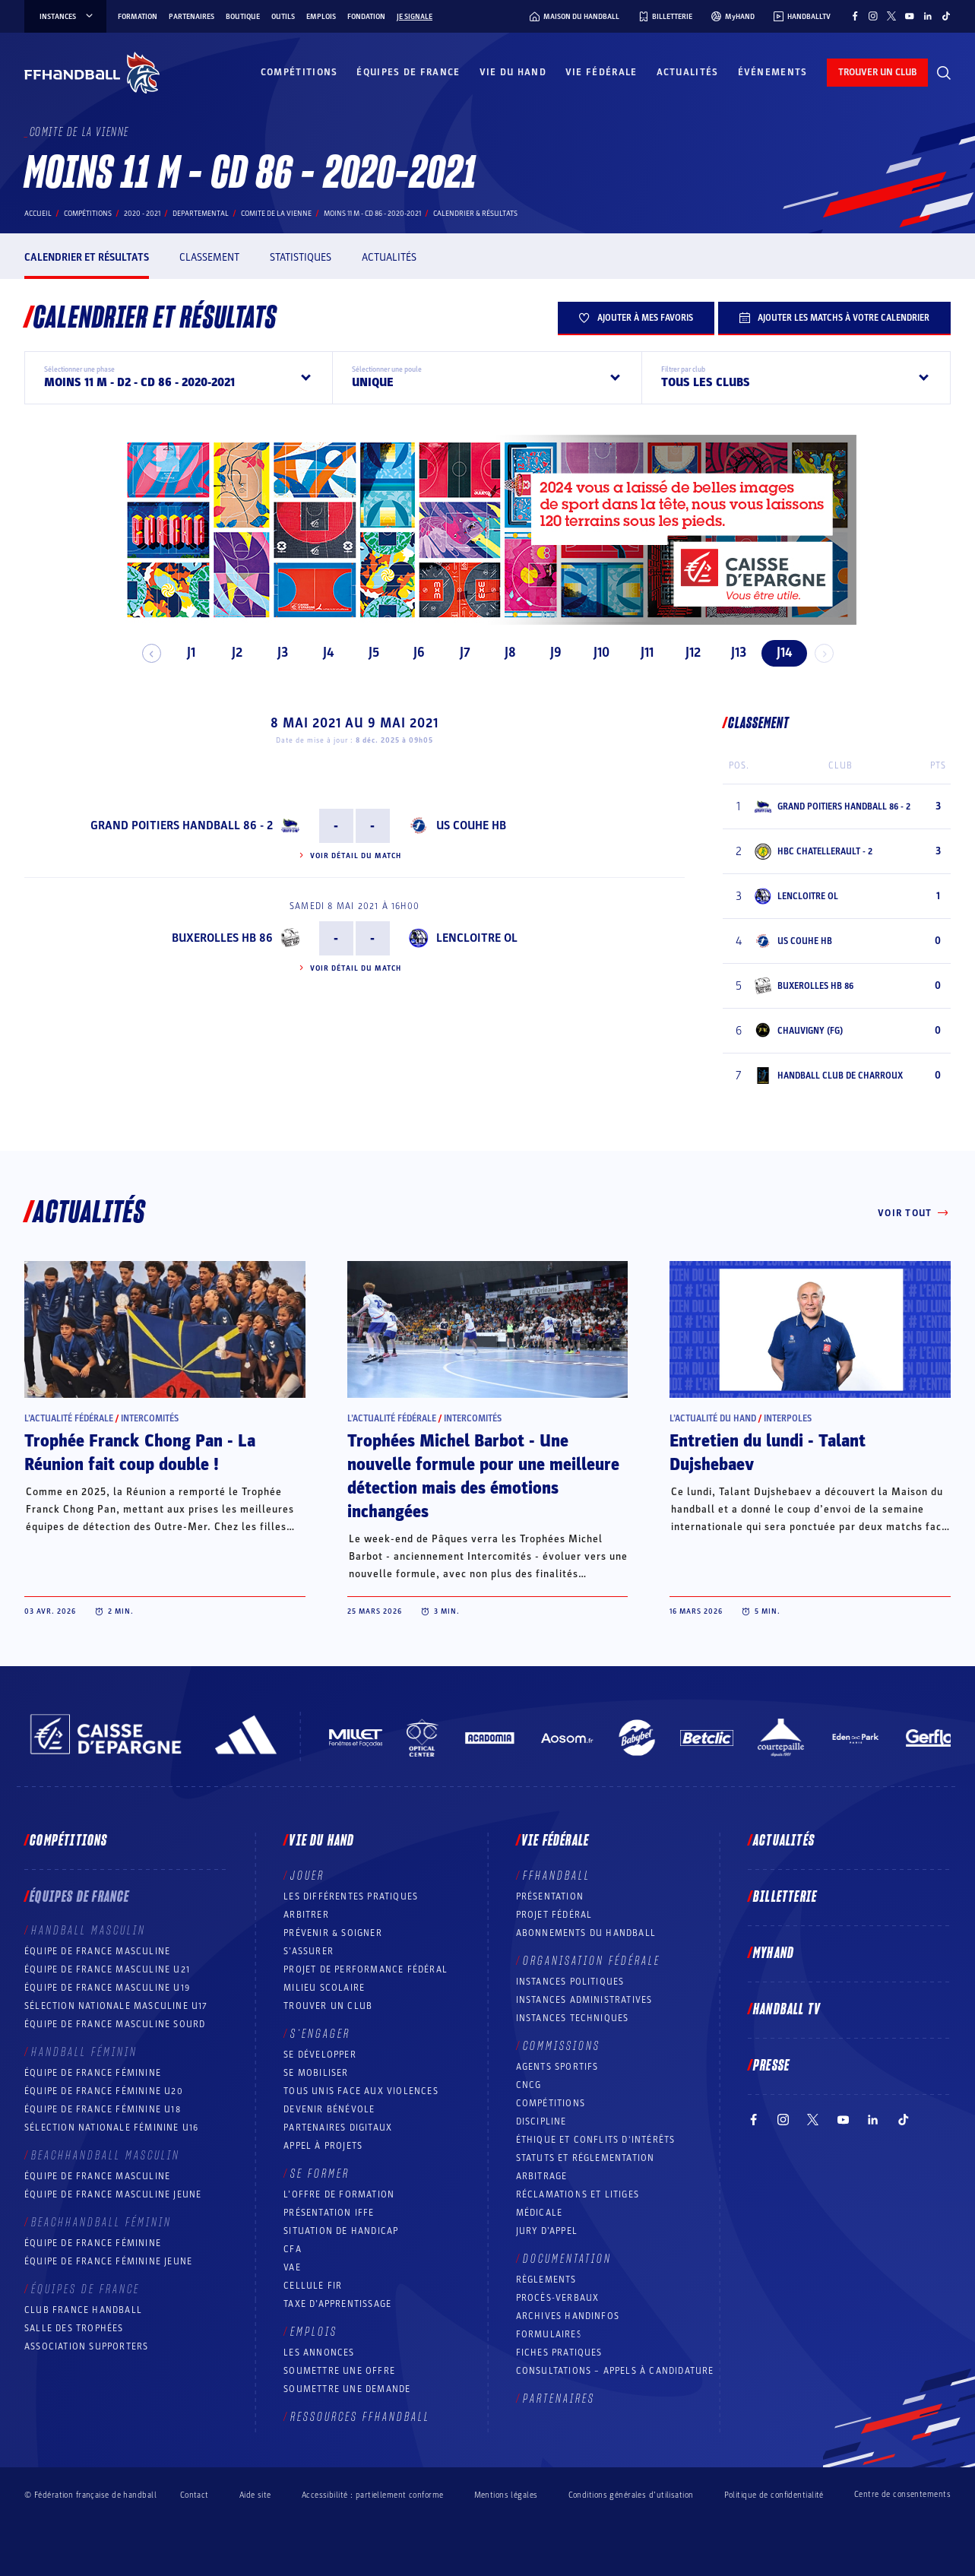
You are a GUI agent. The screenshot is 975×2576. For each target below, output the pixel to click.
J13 (731, 653)
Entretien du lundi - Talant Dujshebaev (768, 1453)
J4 (321, 653)
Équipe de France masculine (97, 1951)
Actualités (688, 72)
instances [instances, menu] (67, 17)
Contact (194, 2495)
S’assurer (308, 1951)
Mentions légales (506, 2495)
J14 (777, 653)
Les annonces (318, 2352)
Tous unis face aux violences (360, 2091)
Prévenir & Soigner (332, 1933)
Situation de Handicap (340, 2231)
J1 (185, 653)
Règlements (546, 2279)
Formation (137, 16)
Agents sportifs (557, 2066)
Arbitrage (542, 2176)
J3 (275, 653)
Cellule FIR (312, 2285)
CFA (292, 2249)
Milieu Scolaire (324, 1987)
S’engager (320, 2034)
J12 (686, 653)
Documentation (567, 2259)
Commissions (561, 2046)
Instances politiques (570, 1981)
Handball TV (787, 2009)
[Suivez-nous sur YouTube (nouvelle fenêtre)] (909, 16)
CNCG (529, 2085)
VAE (292, 2267)
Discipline (541, 2121)
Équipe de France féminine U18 (102, 2109)
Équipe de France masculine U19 (107, 1987)
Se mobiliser (315, 2072)
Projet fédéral (554, 1914)
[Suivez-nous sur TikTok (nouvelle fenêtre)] (946, 16)
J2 (230, 653)
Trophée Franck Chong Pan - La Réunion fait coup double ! (139, 1453)
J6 (413, 653)
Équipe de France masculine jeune (112, 2194)
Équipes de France (408, 72)
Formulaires (549, 2334)
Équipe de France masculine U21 (107, 1969)
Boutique (243, 16)
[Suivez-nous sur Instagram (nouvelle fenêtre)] (873, 16)
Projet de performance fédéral (365, 1969)
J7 (458, 653)
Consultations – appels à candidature (615, 2370)
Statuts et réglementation (585, 2158)
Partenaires (191, 16)
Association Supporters (86, 2346)
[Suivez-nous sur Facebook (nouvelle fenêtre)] (854, 16)
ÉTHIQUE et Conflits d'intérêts (596, 2139)
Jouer (307, 1876)
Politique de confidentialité (774, 2495)
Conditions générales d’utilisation (631, 2495)
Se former (320, 2174)
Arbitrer (306, 1914)
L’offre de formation (338, 2194)
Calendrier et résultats (86, 257)
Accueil (38, 213)
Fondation (366, 16)
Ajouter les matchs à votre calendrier (834, 317)
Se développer (319, 2054)
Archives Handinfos (568, 2316)
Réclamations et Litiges (578, 2194)
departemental (201, 213)
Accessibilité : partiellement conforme (373, 2495)
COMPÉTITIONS (550, 2103)
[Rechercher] (944, 73)
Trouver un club (327, 2006)
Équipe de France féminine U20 (103, 2091)
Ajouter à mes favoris (636, 317)
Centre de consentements (902, 2494)
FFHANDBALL (556, 1876)
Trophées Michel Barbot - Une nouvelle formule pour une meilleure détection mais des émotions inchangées (483, 1476)
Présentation (550, 1896)
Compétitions (299, 72)
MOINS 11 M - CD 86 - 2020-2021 (372, 213)
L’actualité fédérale (68, 1418)
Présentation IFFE (328, 2212)
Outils (283, 16)
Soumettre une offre (339, 2370)
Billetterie (785, 1897)
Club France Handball (83, 2310)
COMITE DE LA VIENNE (276, 213)
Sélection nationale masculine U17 (116, 2006)
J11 (641, 653)
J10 (595, 653)
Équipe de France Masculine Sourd (114, 2024)
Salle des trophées (74, 2328)
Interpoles (788, 1418)
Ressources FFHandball (360, 2417)
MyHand (773, 1953)
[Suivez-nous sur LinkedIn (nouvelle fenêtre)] (927, 16)
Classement (209, 257)
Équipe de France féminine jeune (108, 2261)
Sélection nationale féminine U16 (111, 2127)
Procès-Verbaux (558, 2297)
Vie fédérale (601, 72)
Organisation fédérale (591, 1961)
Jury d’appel (547, 2231)
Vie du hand (513, 72)
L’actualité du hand (713, 1418)
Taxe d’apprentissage (337, 2304)
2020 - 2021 (142, 213)
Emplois (321, 16)
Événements (773, 72)
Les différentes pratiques (350, 1896)
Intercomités (150, 1418)
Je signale (414, 16)
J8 (504, 653)
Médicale (539, 2212)
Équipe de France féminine (92, 2072)
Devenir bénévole (329, 2109)
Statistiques (300, 257)
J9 (550, 653)
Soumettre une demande (346, 2389)
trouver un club (877, 72)
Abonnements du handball (586, 1933)
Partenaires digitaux (337, 2127)
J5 (367, 653)
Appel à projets (322, 2145)
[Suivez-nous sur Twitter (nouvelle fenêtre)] (891, 16)
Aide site (255, 2495)
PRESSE (771, 2066)
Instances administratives (584, 2000)
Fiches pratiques (559, 2352)
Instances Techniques (572, 2018)
